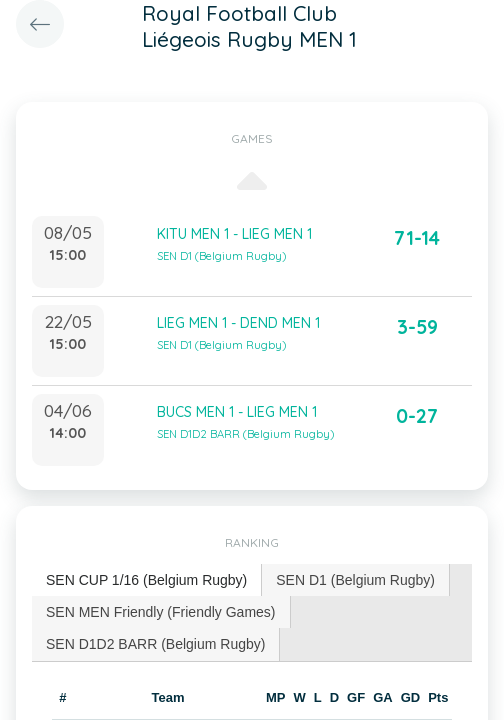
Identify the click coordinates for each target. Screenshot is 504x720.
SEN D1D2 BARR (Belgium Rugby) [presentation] (155, 644)
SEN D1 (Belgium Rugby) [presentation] (355, 580)
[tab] (147, 580)
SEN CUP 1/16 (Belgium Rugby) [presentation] (146, 580)
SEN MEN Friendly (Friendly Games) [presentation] (161, 612)
